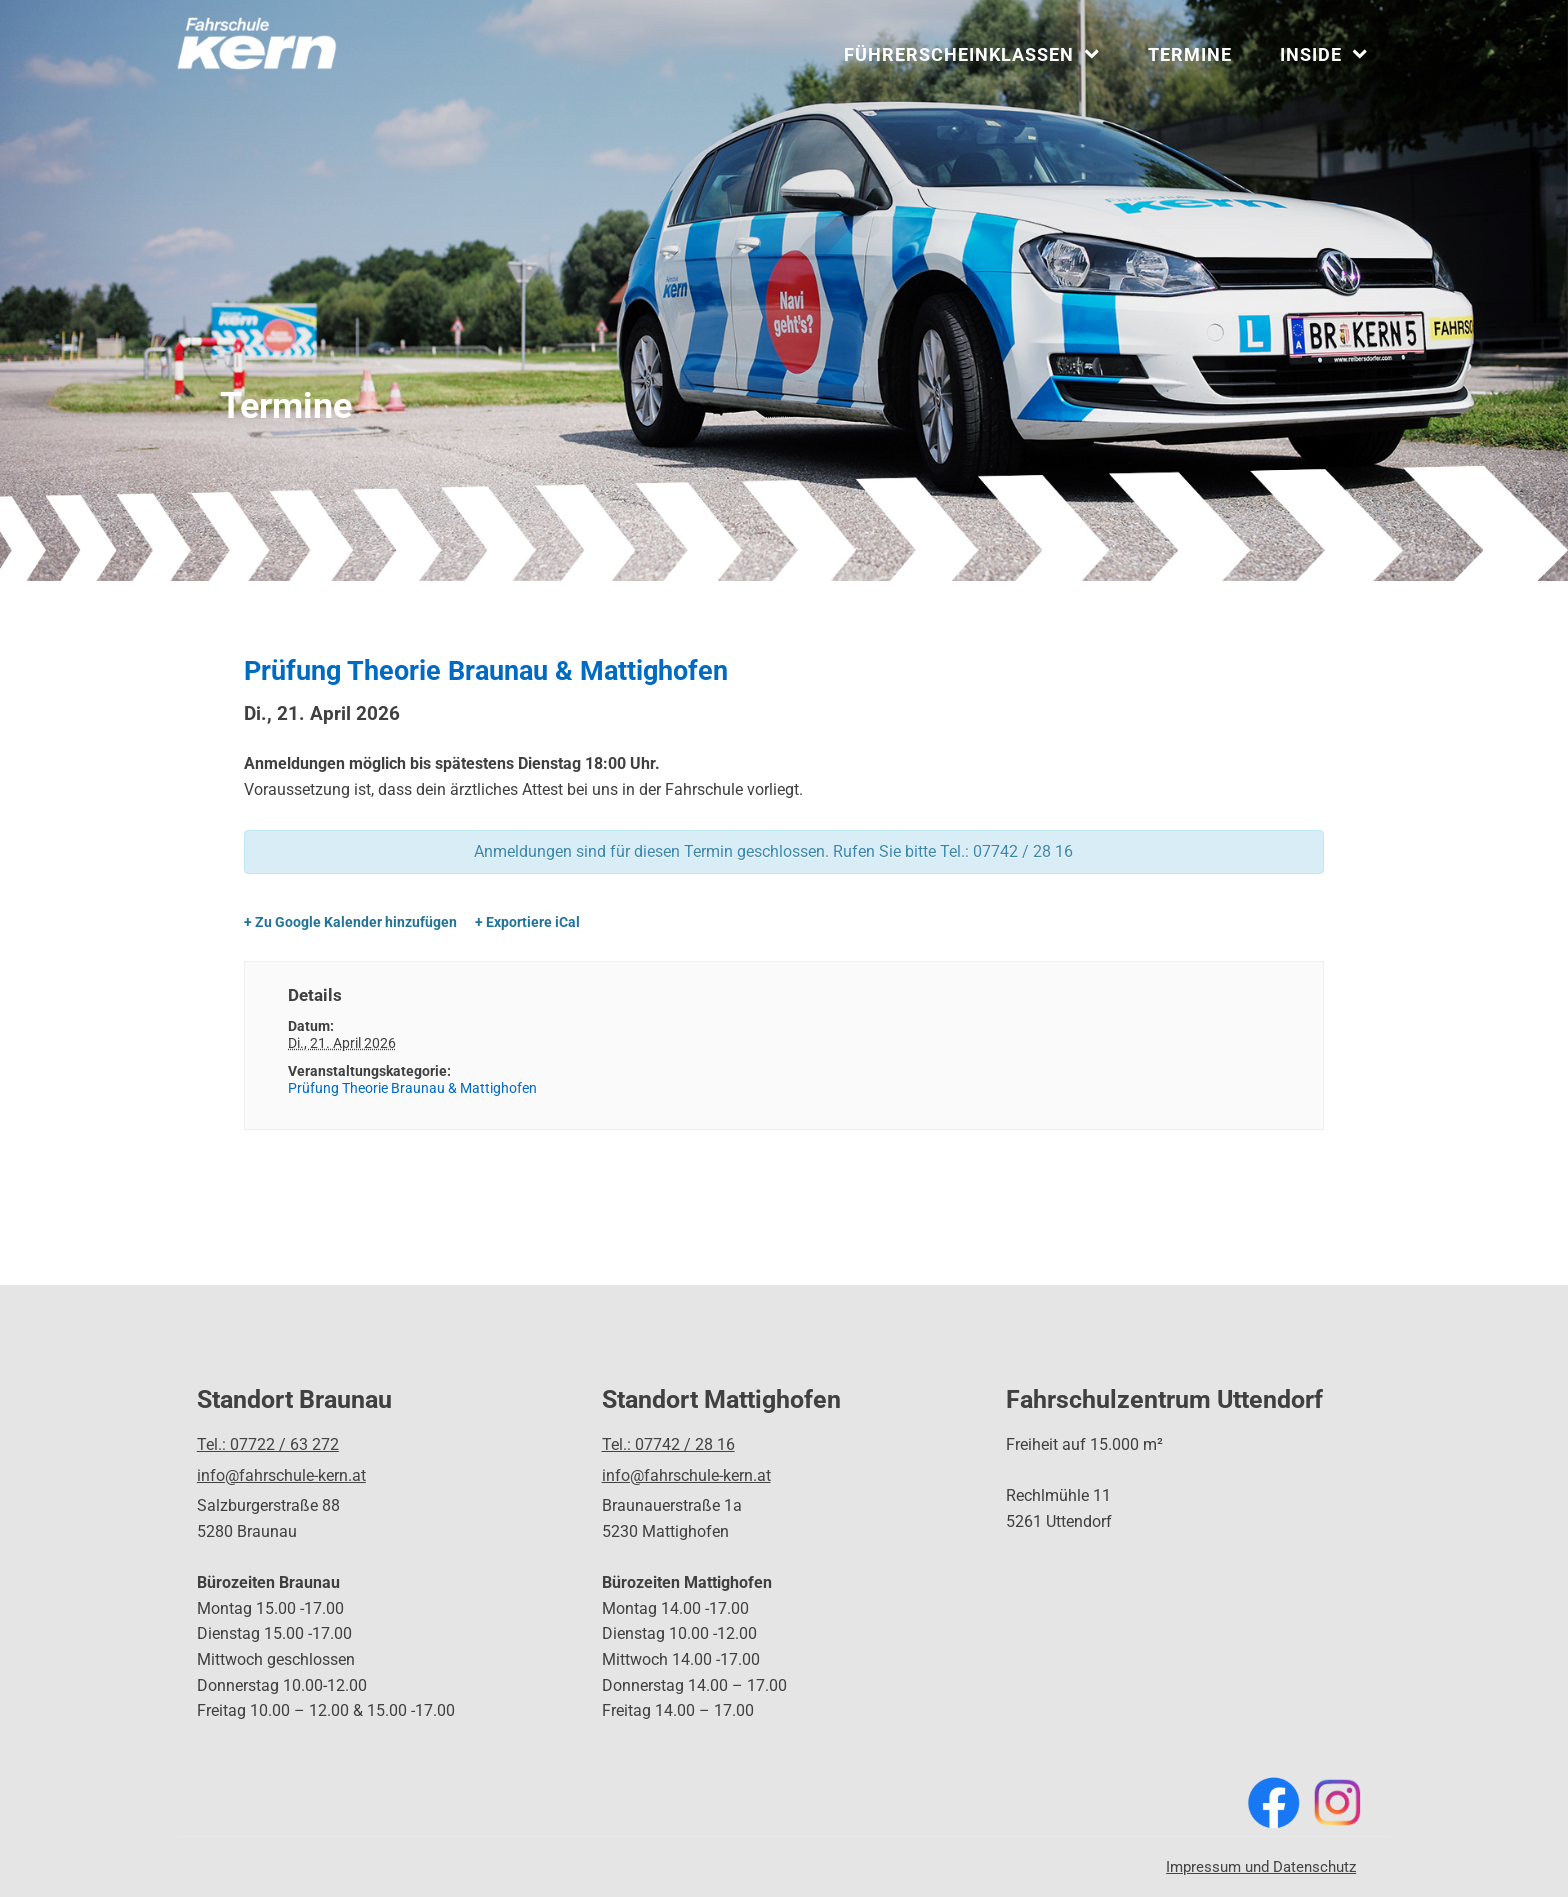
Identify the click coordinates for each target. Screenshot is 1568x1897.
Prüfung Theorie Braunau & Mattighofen (412, 1088)
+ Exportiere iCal (527, 922)
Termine (1190, 54)
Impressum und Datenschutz (1261, 1867)
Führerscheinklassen (971, 54)
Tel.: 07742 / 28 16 (668, 1444)
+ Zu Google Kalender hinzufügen (350, 922)
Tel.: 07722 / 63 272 (268, 1444)
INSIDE (1323, 54)
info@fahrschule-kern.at (281, 1475)
